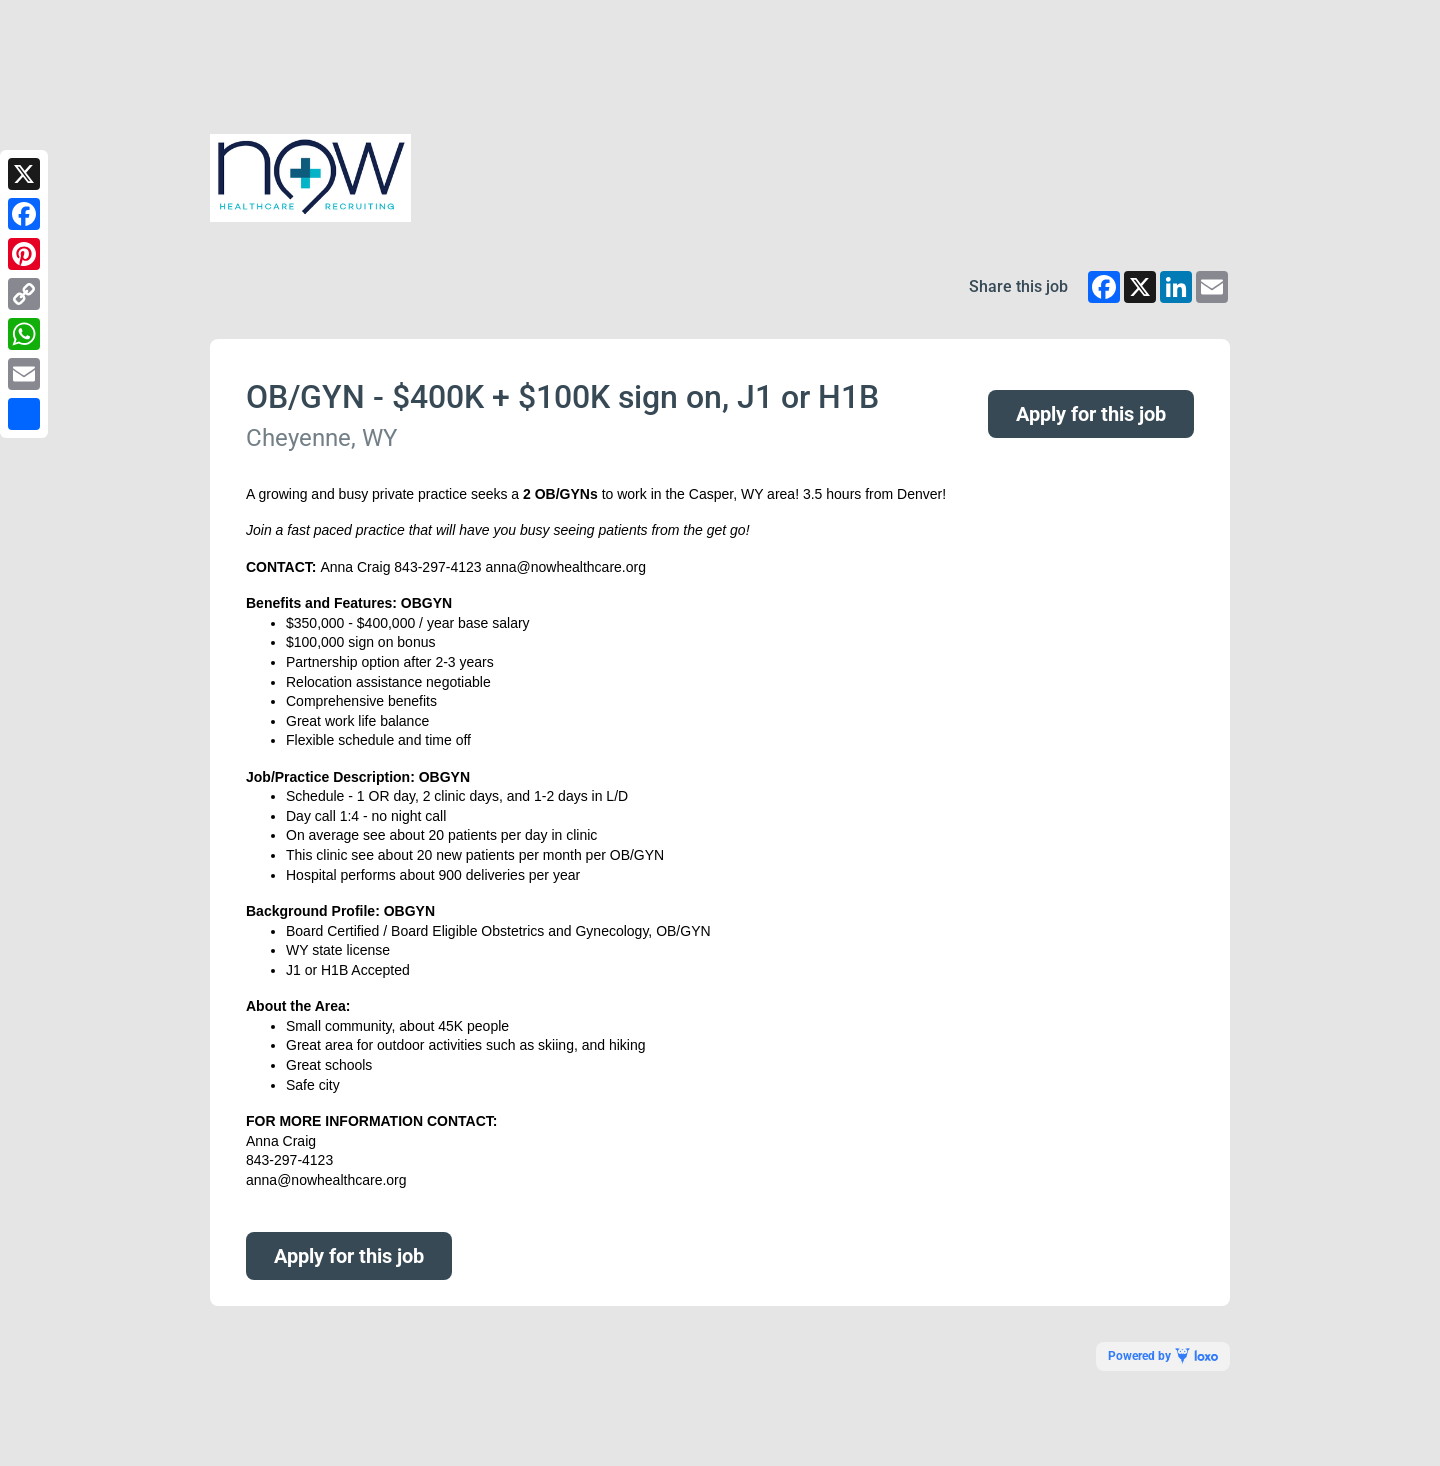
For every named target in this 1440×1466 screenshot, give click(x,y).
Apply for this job (1091, 414)
